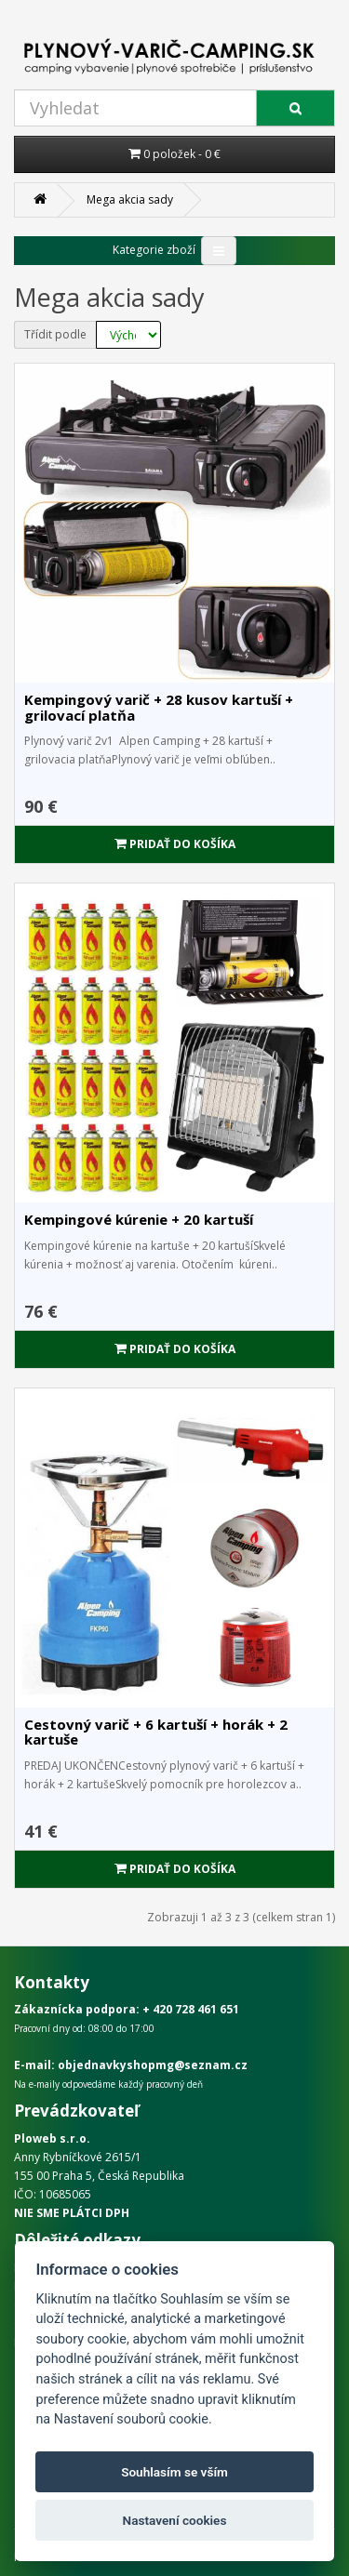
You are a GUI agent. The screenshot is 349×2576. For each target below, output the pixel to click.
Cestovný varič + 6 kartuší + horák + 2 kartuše (156, 1732)
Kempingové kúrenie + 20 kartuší (138, 1219)
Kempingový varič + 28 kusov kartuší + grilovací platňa (158, 707)
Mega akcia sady (130, 199)
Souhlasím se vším (174, 2471)
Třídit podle (55, 334)
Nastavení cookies (175, 2520)
